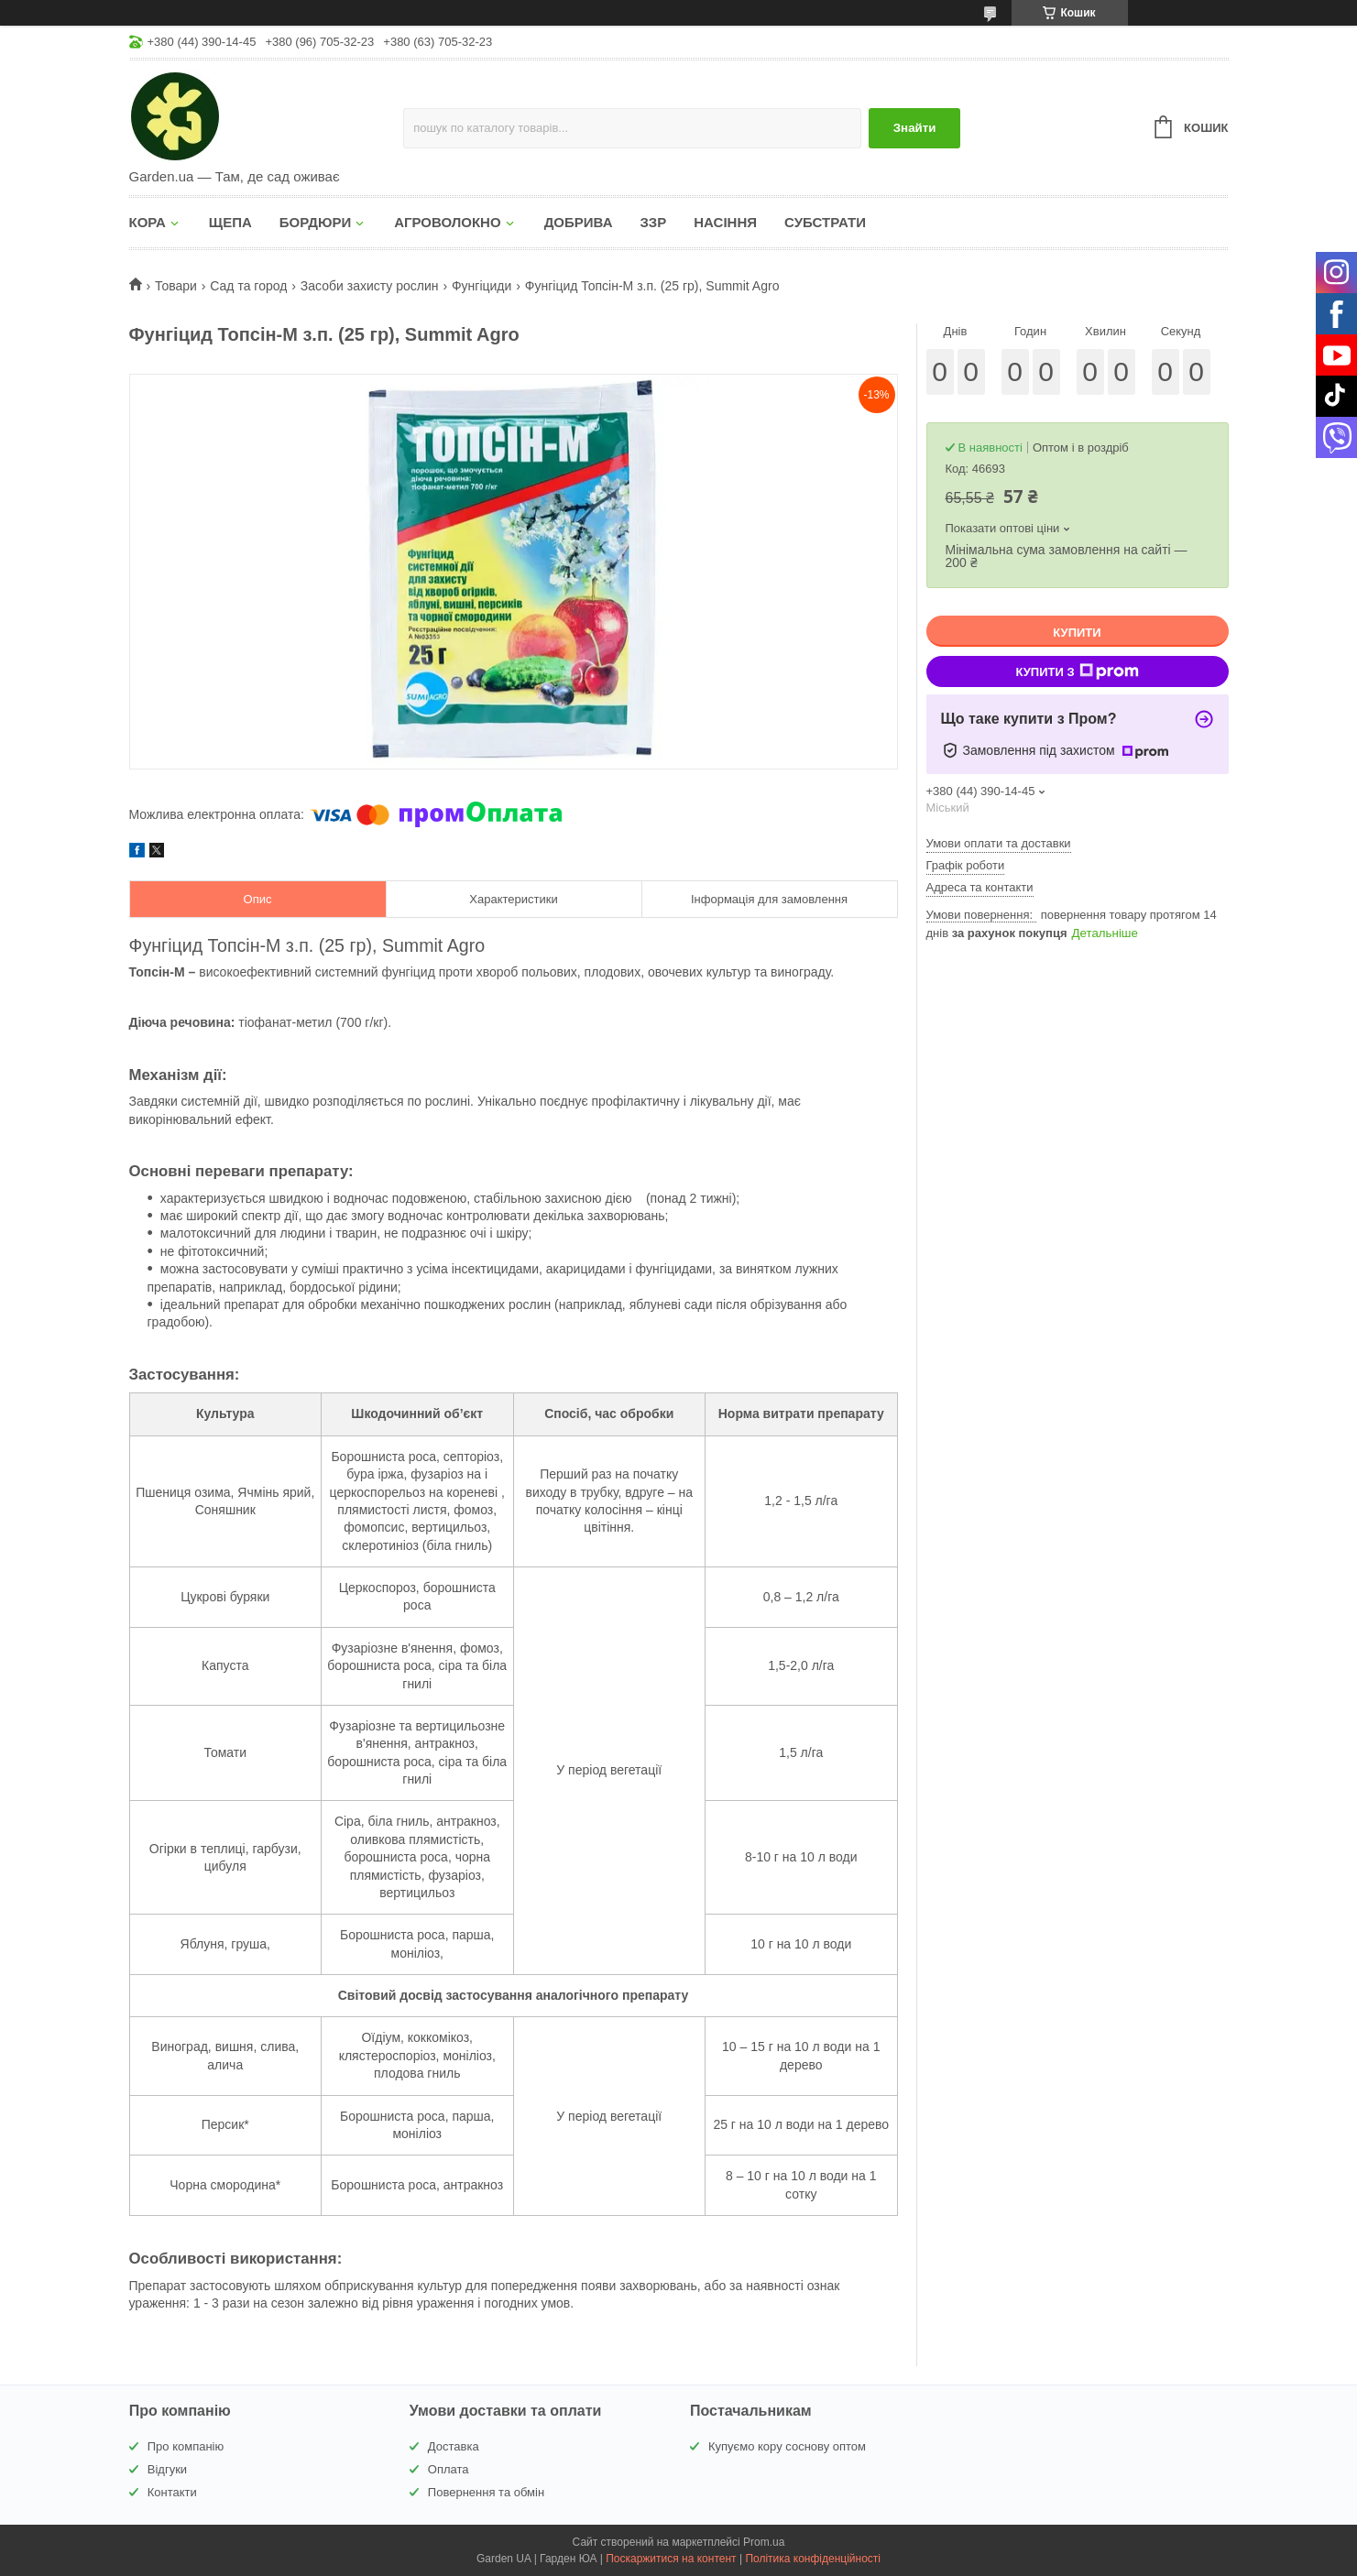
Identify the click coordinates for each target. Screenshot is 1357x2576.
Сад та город (248, 285)
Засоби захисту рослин (370, 285)
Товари (176, 285)
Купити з (1076, 671)
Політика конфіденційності (813, 2558)
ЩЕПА (230, 222)
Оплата (448, 2469)
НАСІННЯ (725, 222)
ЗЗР (653, 222)
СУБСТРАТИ (825, 222)
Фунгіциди (481, 285)
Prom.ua (763, 2542)
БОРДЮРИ (315, 222)
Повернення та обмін (486, 2492)
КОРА (147, 222)
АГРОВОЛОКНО (447, 222)
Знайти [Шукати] (914, 128)
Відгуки (167, 2469)
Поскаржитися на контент (671, 2558)
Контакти (172, 2492)
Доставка (453, 2446)
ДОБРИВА (578, 222)
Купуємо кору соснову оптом (787, 2446)
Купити (1076, 632)
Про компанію (186, 2446)
